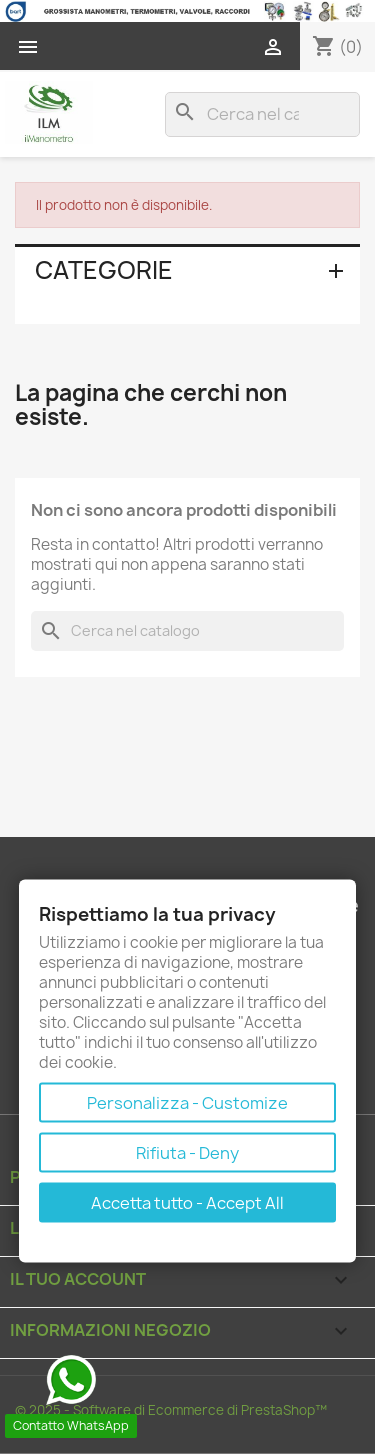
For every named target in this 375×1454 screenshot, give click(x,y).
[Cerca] (262, 114)
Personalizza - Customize (187, 1103)
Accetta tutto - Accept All (187, 1203)
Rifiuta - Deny (187, 1153)
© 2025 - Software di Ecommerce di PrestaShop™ (171, 1410)
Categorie (104, 270)
